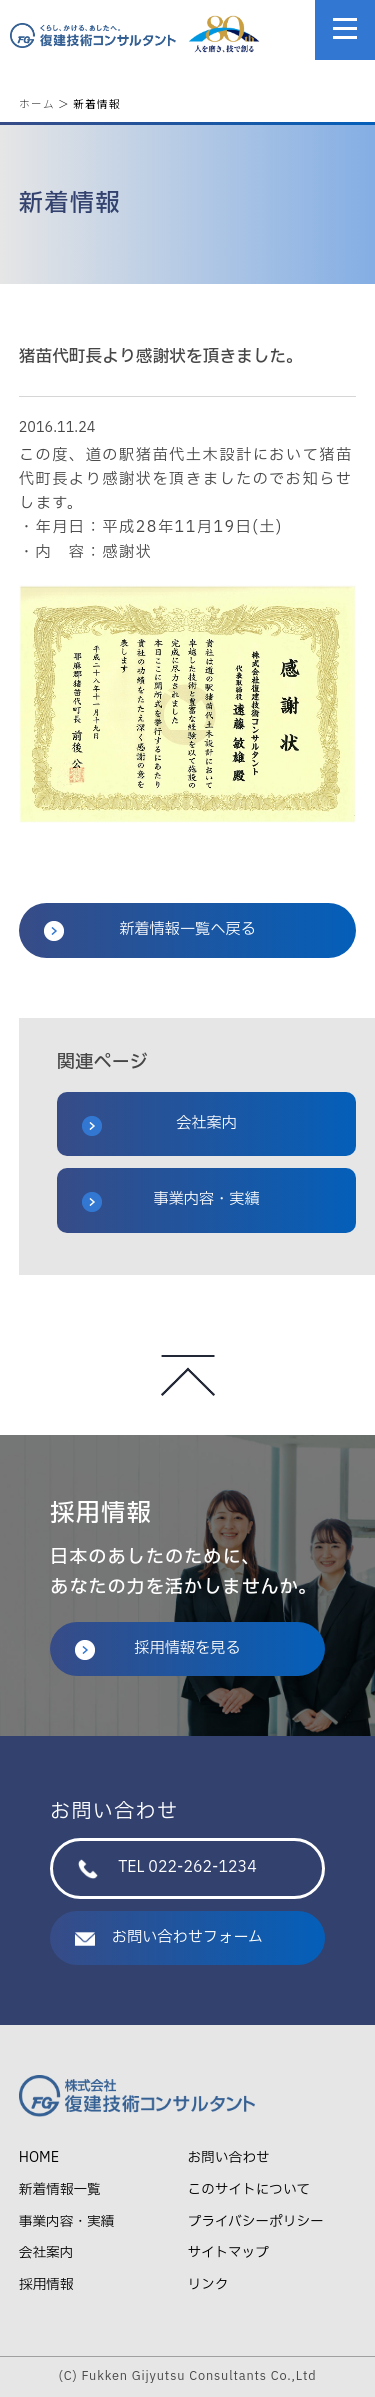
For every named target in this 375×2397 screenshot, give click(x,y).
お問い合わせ (229, 2157)
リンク (208, 2284)
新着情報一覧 (60, 2189)
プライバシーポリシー (256, 2221)
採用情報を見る (158, 1648)
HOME (39, 2157)
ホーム (37, 103)
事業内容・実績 (171, 1200)
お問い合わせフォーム (169, 1937)
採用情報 (46, 2284)
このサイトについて (249, 2189)
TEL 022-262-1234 (167, 1867)
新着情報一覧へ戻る (150, 929)
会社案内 (159, 1124)
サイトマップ (228, 2252)
